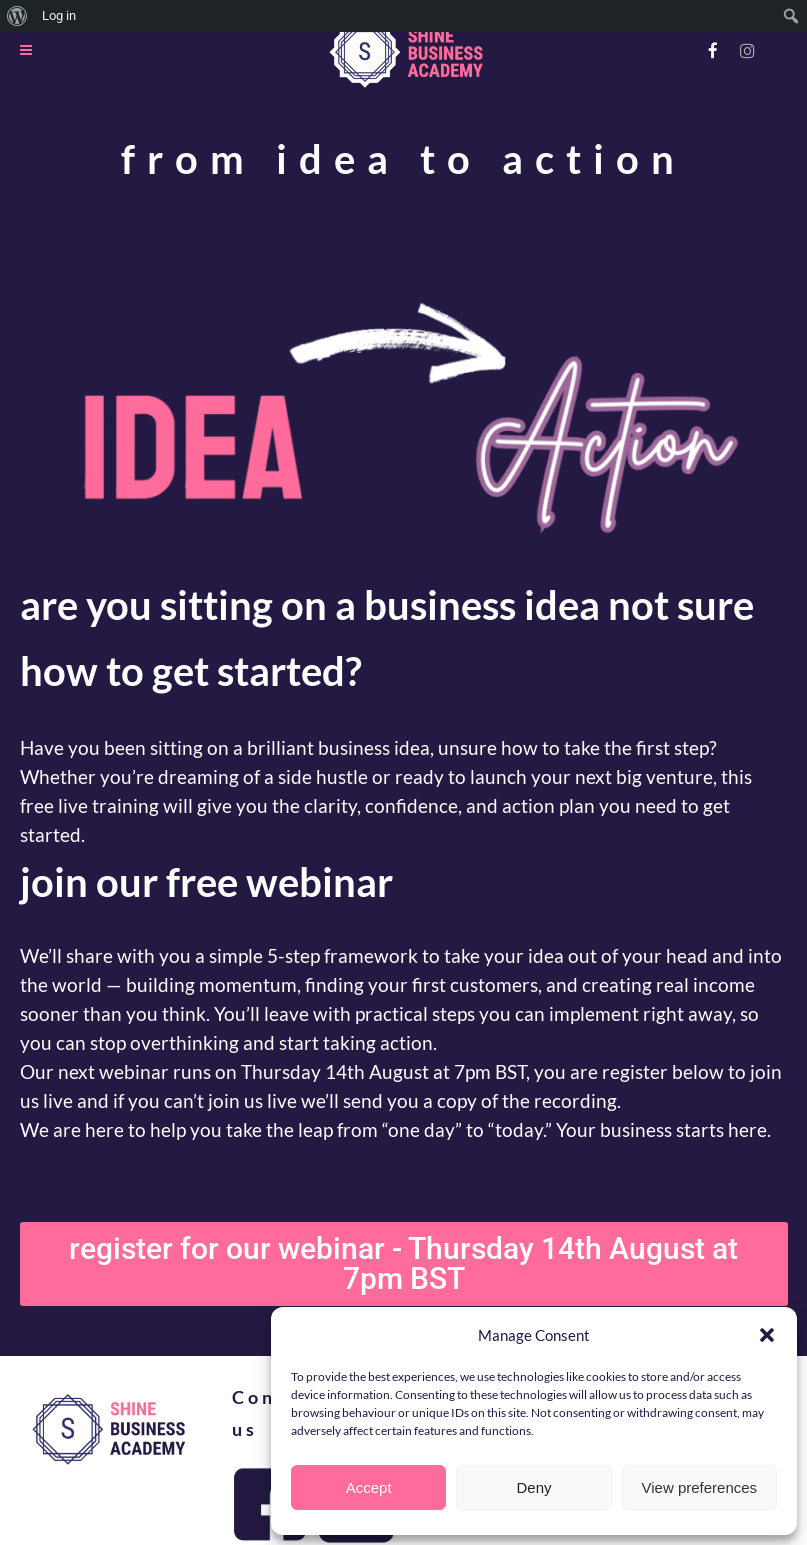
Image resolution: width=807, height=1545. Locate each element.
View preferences (700, 1487)
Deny (533, 1487)
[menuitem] (17, 16)
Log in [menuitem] (59, 15)
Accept (369, 1487)
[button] (767, 1335)
